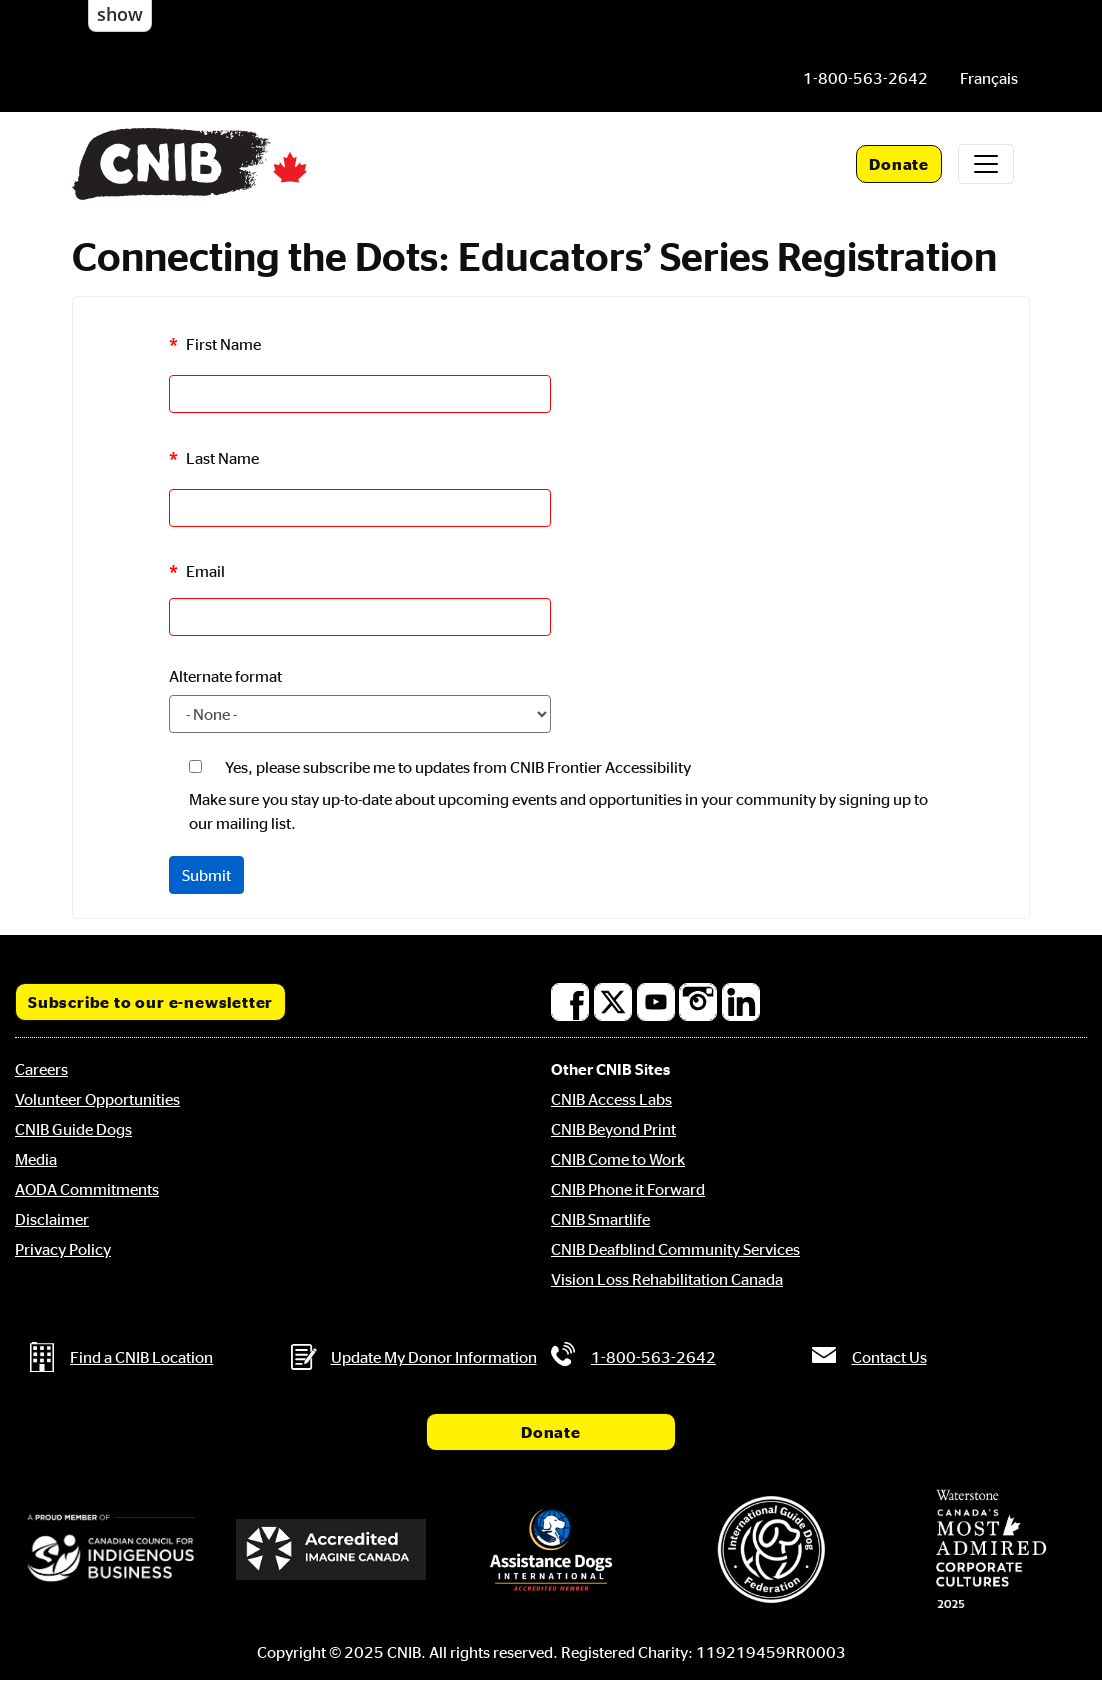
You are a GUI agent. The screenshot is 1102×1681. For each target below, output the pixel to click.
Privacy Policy (63, 1249)
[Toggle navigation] (986, 164)
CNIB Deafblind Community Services (675, 1249)
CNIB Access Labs (611, 1099)
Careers (41, 1069)
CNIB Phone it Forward (628, 1189)
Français (989, 78)
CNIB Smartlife (600, 1219)
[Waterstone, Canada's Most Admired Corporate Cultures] (991, 1549)
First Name (223, 345)
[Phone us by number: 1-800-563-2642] (865, 78)
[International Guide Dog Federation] (771, 1549)
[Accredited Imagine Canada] (331, 1549)
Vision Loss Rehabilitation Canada (667, 1279)
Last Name (222, 458)
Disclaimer (52, 1219)
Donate (899, 164)
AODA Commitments (87, 1189)
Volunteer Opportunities (97, 1099)
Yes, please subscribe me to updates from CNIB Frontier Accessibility (458, 767)
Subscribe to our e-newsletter (150, 1002)
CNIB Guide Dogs (73, 1129)
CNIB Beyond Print (613, 1129)
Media (36, 1159)
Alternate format (225, 676)
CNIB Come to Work (618, 1159)
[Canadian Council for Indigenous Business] (111, 1549)
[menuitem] (989, 78)
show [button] (120, 14)
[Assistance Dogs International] (551, 1549)
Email (205, 571)
